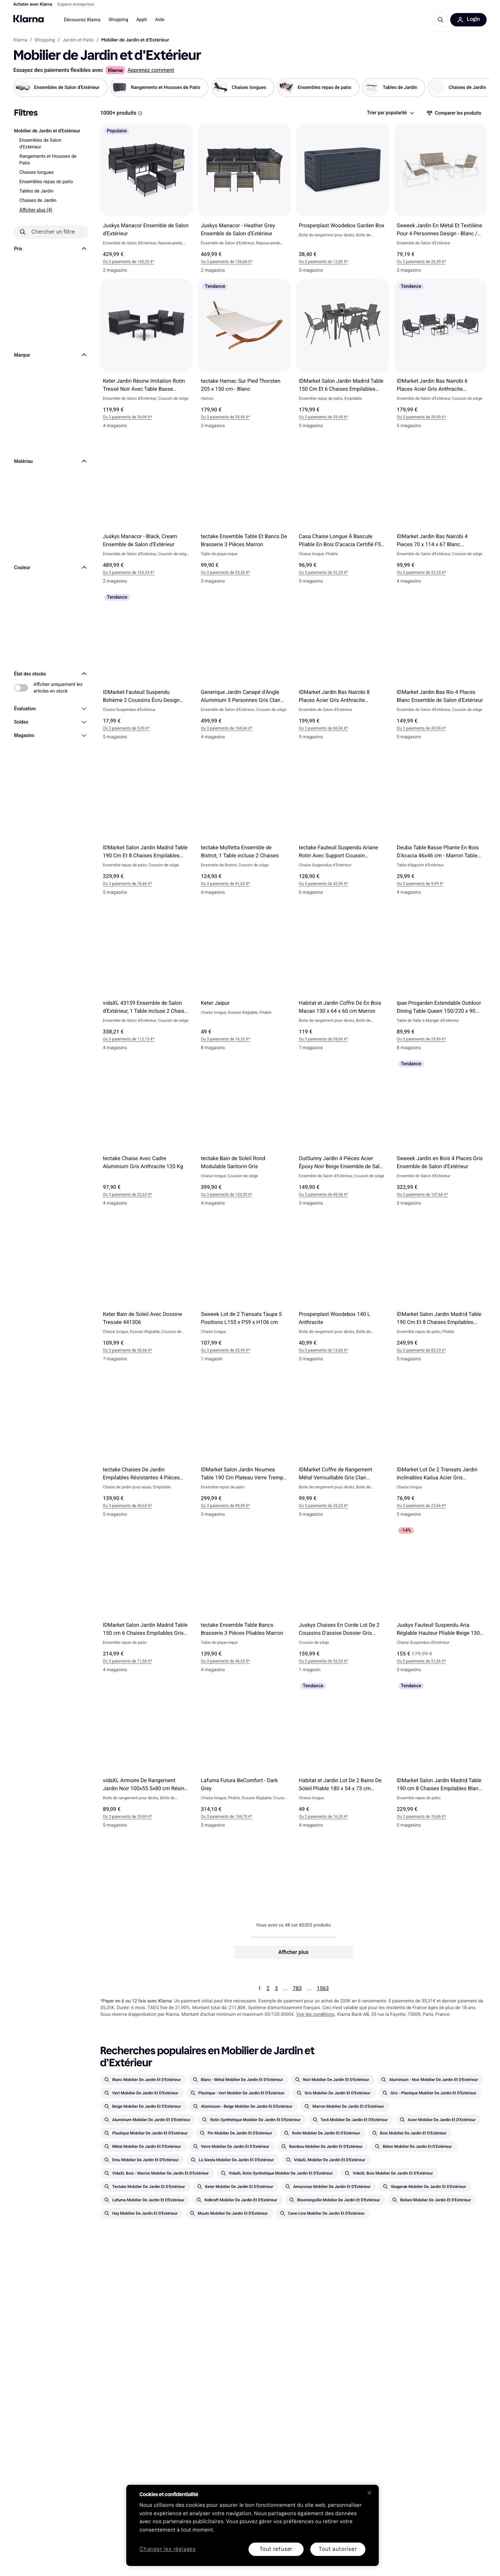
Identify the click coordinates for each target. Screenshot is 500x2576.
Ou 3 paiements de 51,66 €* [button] (421, 1661)
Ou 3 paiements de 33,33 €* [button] (421, 573)
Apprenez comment (151, 70)
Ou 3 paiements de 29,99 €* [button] (421, 1039)
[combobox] (390, 113)
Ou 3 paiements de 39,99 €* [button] (127, 417)
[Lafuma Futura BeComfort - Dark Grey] (244, 1757)
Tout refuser (276, 2549)
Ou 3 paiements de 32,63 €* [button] (127, 1195)
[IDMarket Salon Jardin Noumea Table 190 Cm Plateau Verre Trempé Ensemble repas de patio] (244, 1445)
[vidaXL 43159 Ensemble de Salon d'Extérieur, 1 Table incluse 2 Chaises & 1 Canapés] (146, 979)
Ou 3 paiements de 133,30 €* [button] (226, 1195)
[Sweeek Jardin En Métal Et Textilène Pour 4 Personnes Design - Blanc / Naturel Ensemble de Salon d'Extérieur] (440, 201)
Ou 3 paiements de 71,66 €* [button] (127, 1661)
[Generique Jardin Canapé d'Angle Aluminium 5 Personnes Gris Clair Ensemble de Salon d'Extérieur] (244, 668)
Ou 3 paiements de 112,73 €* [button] (128, 1039)
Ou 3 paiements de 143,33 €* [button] (128, 261)
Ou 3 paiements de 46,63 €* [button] (127, 1505)
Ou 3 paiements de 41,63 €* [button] (225, 883)
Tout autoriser (338, 2549)
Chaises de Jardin (37, 200)
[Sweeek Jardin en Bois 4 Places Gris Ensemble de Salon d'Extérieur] (440, 1135)
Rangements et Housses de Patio (47, 160)
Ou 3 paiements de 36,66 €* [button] (127, 1350)
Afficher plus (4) (35, 210)
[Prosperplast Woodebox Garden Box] (342, 201)
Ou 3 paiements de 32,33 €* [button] (323, 573)
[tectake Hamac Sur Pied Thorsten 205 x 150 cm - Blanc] (244, 357)
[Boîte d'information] (140, 113)
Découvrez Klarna (82, 19)
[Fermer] (369, 2492)
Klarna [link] (20, 40)
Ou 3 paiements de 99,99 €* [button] (225, 1505)
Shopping (118, 19)
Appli (141, 19)
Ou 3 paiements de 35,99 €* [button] (225, 1350)
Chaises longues (36, 172)
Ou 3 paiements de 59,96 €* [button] (225, 417)
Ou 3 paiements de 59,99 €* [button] (323, 417)
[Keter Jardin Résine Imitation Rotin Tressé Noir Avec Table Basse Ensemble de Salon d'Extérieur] (146, 357)
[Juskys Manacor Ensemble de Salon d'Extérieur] (146, 201)
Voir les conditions (315, 2014)
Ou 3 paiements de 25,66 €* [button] (421, 1505)
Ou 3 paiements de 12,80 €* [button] (323, 261)
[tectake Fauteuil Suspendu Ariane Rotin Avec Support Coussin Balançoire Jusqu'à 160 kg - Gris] (342, 823)
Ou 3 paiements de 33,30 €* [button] (225, 573)
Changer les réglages (168, 2549)
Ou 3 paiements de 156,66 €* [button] (226, 261)
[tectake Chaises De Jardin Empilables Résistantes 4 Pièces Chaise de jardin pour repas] (146, 1445)
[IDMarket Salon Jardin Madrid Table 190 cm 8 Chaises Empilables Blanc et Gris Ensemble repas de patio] (440, 1757)
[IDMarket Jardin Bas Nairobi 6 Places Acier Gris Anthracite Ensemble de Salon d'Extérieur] (440, 357)
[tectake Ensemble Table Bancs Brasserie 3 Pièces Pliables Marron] (244, 1601)
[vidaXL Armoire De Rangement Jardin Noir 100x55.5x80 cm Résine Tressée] (146, 1757)
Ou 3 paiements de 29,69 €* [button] (127, 1817)
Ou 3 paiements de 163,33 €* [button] (128, 573)
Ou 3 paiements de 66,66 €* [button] (323, 728)
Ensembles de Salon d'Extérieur (40, 144)
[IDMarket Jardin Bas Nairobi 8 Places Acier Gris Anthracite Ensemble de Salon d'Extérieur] (342, 668)
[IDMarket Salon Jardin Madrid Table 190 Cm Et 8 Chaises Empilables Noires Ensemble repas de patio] (146, 823)
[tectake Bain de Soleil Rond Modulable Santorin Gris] (244, 1135)
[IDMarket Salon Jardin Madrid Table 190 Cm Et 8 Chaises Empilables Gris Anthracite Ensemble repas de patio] (440, 1290)
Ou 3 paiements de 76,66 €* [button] (127, 883)
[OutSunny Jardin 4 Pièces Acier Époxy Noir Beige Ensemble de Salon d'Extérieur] (342, 1135)
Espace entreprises (75, 4)
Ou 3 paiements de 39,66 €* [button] (323, 1039)
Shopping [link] (45, 40)
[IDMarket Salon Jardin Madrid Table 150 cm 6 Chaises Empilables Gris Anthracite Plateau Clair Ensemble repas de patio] (146, 1601)
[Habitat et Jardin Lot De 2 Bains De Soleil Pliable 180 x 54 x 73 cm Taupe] (342, 1757)
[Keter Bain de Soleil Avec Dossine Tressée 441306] (146, 1290)
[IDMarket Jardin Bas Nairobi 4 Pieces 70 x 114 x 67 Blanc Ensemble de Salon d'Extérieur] (440, 513)
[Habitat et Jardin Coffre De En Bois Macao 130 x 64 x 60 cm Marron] (342, 979)
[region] (252, 2525)
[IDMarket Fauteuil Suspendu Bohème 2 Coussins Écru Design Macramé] (146, 668)
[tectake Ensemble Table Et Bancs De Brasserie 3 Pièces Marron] (244, 513)
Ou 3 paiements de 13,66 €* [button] (323, 1350)
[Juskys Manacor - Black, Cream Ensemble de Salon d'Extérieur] (146, 513)
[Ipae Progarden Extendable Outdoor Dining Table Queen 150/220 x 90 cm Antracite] (440, 979)
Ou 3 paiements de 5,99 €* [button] (126, 728)
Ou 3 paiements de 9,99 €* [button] (420, 883)
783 (297, 1988)
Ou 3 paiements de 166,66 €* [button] (226, 728)
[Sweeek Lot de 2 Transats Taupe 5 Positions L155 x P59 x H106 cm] (244, 1290)
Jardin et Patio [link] (78, 40)
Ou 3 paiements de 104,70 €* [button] (226, 1817)
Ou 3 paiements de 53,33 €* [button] (323, 1661)
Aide (159, 19)
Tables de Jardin (36, 191)
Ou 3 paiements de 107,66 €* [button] (422, 1195)
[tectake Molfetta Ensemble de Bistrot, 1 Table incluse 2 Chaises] (244, 823)
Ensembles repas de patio (46, 182)
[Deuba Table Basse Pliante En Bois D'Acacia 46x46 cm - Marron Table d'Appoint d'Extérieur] (440, 823)
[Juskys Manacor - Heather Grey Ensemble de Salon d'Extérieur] (244, 201)
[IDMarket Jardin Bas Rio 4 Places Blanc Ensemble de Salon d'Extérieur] (440, 668)
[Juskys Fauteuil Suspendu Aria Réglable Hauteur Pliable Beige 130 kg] (440, 1601)
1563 (323, 1988)
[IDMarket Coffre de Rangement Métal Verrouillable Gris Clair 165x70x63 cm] (342, 1445)
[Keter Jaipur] (244, 979)
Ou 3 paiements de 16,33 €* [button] (225, 1039)
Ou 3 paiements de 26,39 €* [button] (421, 261)
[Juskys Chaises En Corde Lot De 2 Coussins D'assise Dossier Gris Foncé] (342, 1601)
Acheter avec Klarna (32, 4)
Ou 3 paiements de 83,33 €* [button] (421, 1350)
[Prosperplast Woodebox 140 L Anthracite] (342, 1290)
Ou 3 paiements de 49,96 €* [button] (323, 1195)
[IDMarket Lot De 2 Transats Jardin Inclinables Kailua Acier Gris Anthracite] (440, 1445)
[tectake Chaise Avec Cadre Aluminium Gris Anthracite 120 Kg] (146, 1135)
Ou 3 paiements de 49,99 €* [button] (421, 728)
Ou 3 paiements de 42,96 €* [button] (323, 883)
